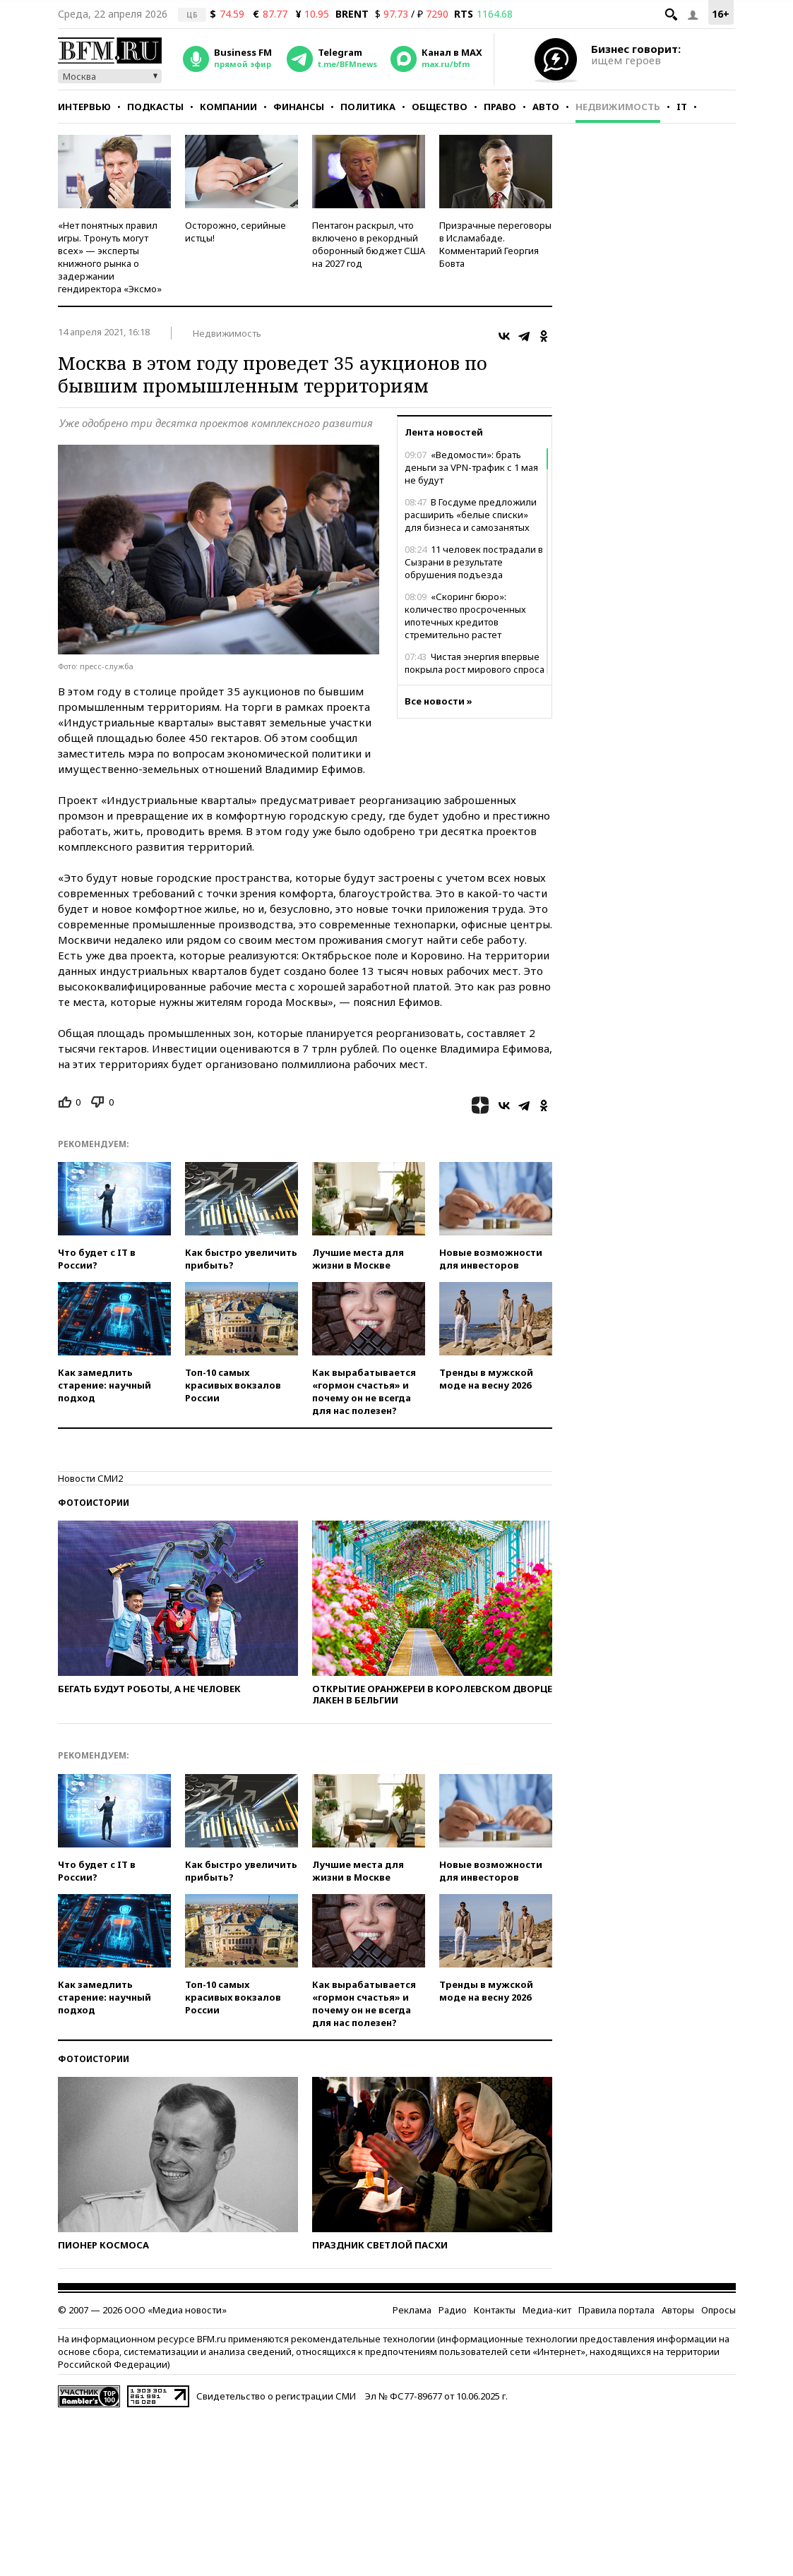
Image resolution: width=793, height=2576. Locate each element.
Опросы (718, 2310)
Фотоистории (93, 1503)
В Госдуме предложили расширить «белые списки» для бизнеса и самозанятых (471, 515)
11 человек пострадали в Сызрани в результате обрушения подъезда (474, 562)
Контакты (494, 2310)
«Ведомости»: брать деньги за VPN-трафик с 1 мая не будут (471, 467)
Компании (228, 106)
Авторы (678, 2310)
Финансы (298, 106)
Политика (367, 106)
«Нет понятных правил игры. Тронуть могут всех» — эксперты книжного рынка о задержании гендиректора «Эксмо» (110, 257)
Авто (545, 106)
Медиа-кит (547, 2310)
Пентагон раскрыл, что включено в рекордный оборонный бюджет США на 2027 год (368, 244)
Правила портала (616, 2310)
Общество (439, 106)
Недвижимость (618, 106)
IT (681, 106)
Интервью (84, 106)
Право (500, 106)
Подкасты (155, 106)
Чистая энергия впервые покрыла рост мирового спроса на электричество (474, 669)
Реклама (412, 2310)
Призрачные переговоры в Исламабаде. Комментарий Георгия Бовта (495, 244)
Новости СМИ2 (90, 1478)
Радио (453, 2310)
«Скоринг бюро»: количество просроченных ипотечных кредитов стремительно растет (465, 615)
